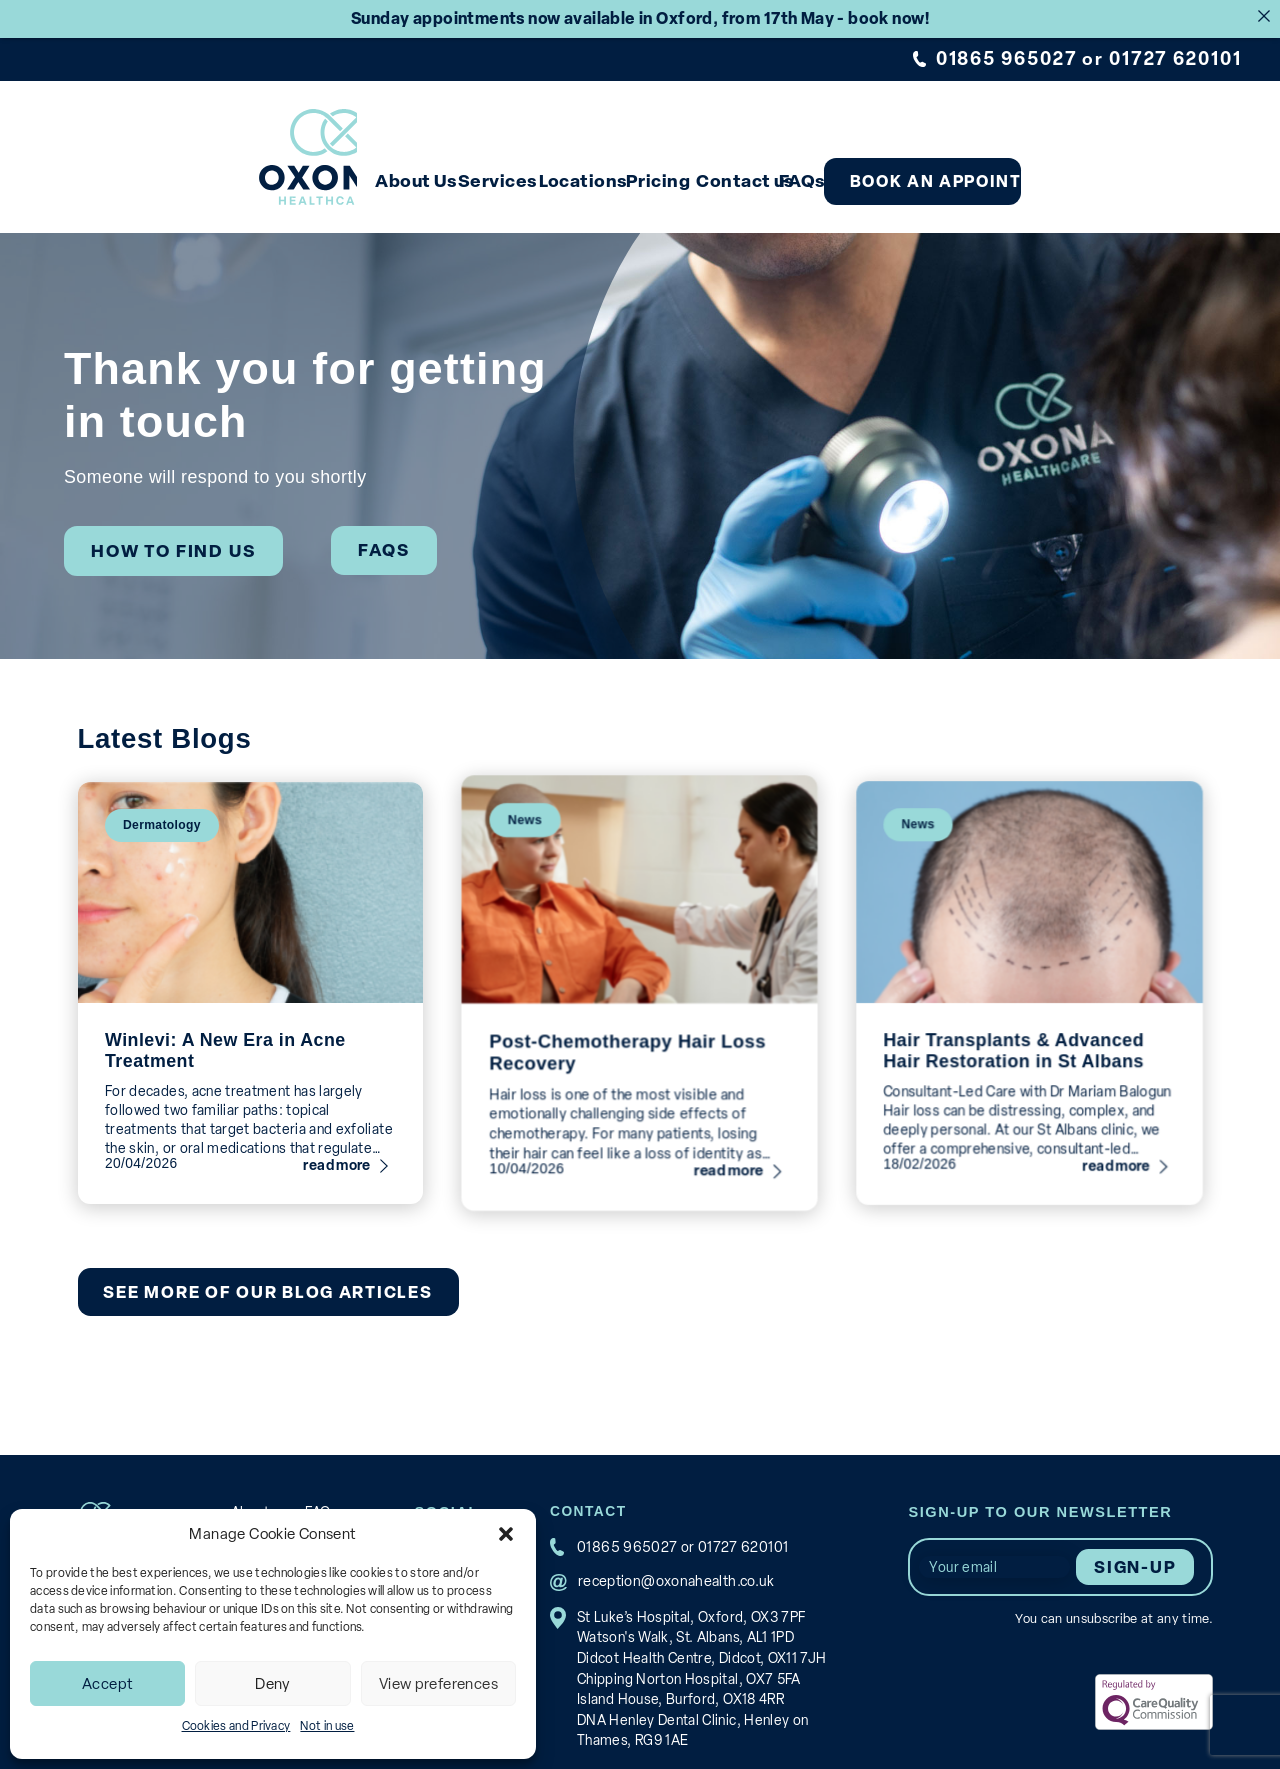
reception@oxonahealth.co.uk (666, 1562)
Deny (273, 1684)
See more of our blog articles (262, 1270)
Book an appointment (1104, 169)
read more (340, 1149)
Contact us (846, 168)
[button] (506, 1534)
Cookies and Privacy (236, 1726)
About (250, 1492)
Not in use (327, 1726)
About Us (410, 168)
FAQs (931, 168)
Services (518, 168)
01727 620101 (1177, 58)
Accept (107, 1684)
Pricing (736, 168)
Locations (631, 168)
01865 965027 (1010, 58)
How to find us (166, 534)
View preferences (438, 1684)
